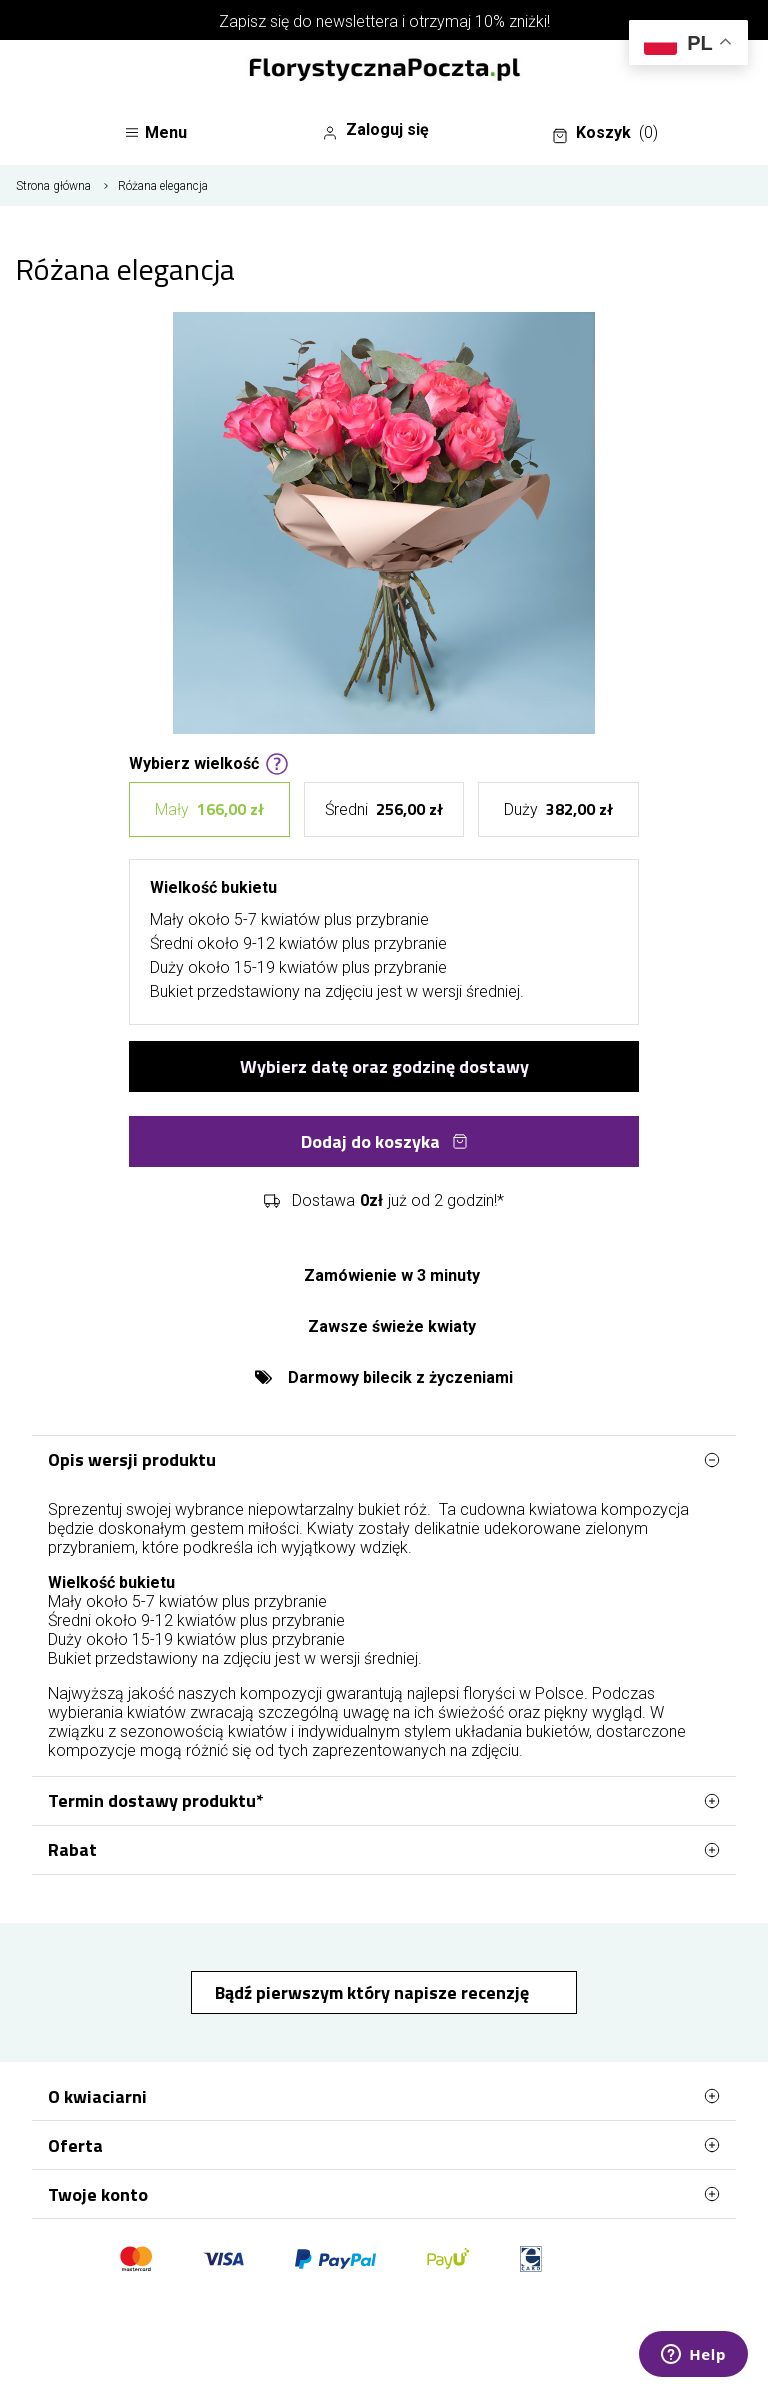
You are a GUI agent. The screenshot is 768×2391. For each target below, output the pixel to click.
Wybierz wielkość (209, 762)
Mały (209, 809)
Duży (558, 809)
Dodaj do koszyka (384, 1141)
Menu (155, 132)
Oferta (384, 2145)
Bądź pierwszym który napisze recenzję (374, 1992)
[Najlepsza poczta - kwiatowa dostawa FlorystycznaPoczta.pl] (384, 71)
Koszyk (605, 133)
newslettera (357, 21)
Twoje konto (384, 2194)
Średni (384, 809)
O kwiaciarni (384, 2096)
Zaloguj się (375, 130)
